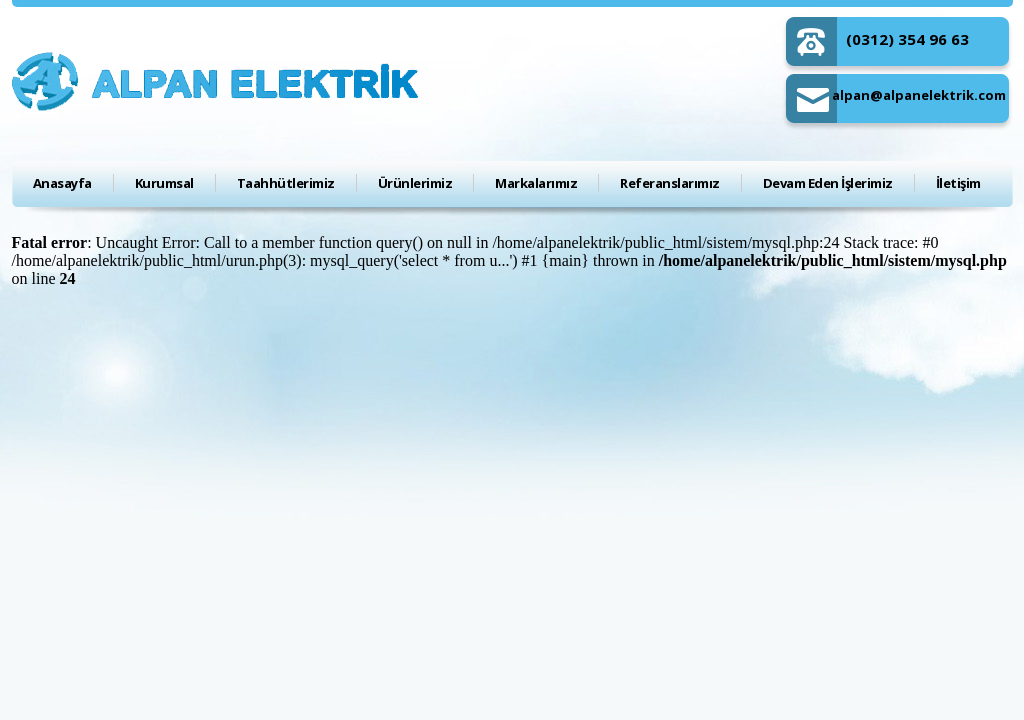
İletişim (958, 183)
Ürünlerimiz (415, 183)
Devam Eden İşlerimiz (828, 183)
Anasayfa (62, 183)
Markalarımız (536, 183)
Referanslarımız (670, 183)
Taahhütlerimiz (286, 183)
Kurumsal (164, 183)
